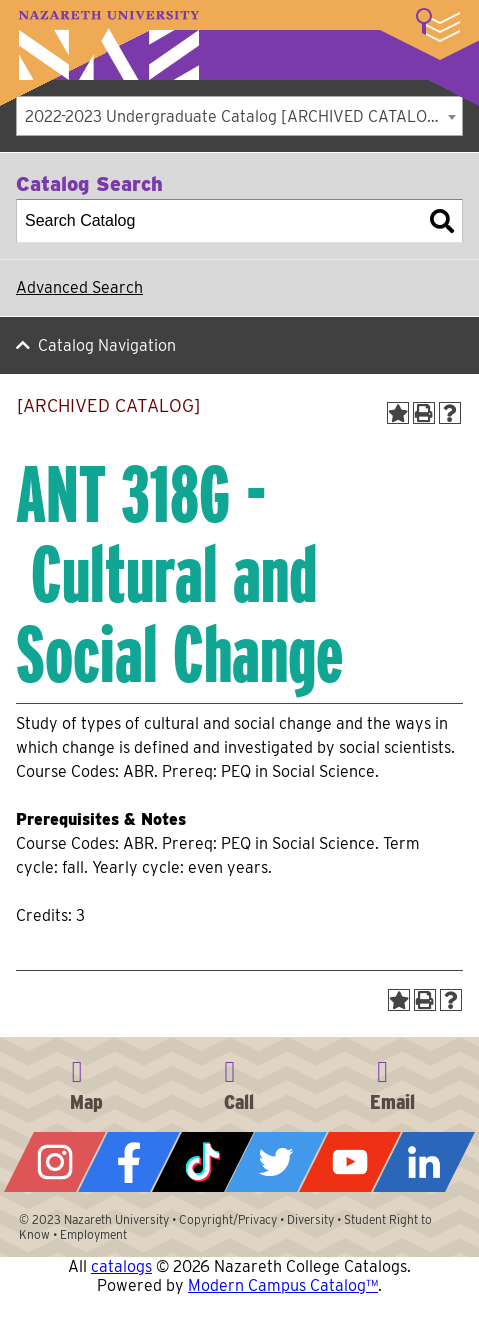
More (438, 25)
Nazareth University (109, 45)
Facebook (129, 1162)
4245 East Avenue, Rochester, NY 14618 (87, 1082)
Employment (93, 1234)
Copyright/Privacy (228, 1219)
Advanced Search (79, 287)
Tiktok (203, 1162)
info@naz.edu (392, 1082)
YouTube (350, 1162)
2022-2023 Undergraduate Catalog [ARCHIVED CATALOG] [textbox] (234, 116)
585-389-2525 (239, 1082)
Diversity (310, 1219)
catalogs (121, 1266)
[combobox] (239, 116)
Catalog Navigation (107, 345)
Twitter (276, 1162)
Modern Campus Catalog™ (283, 1285)
